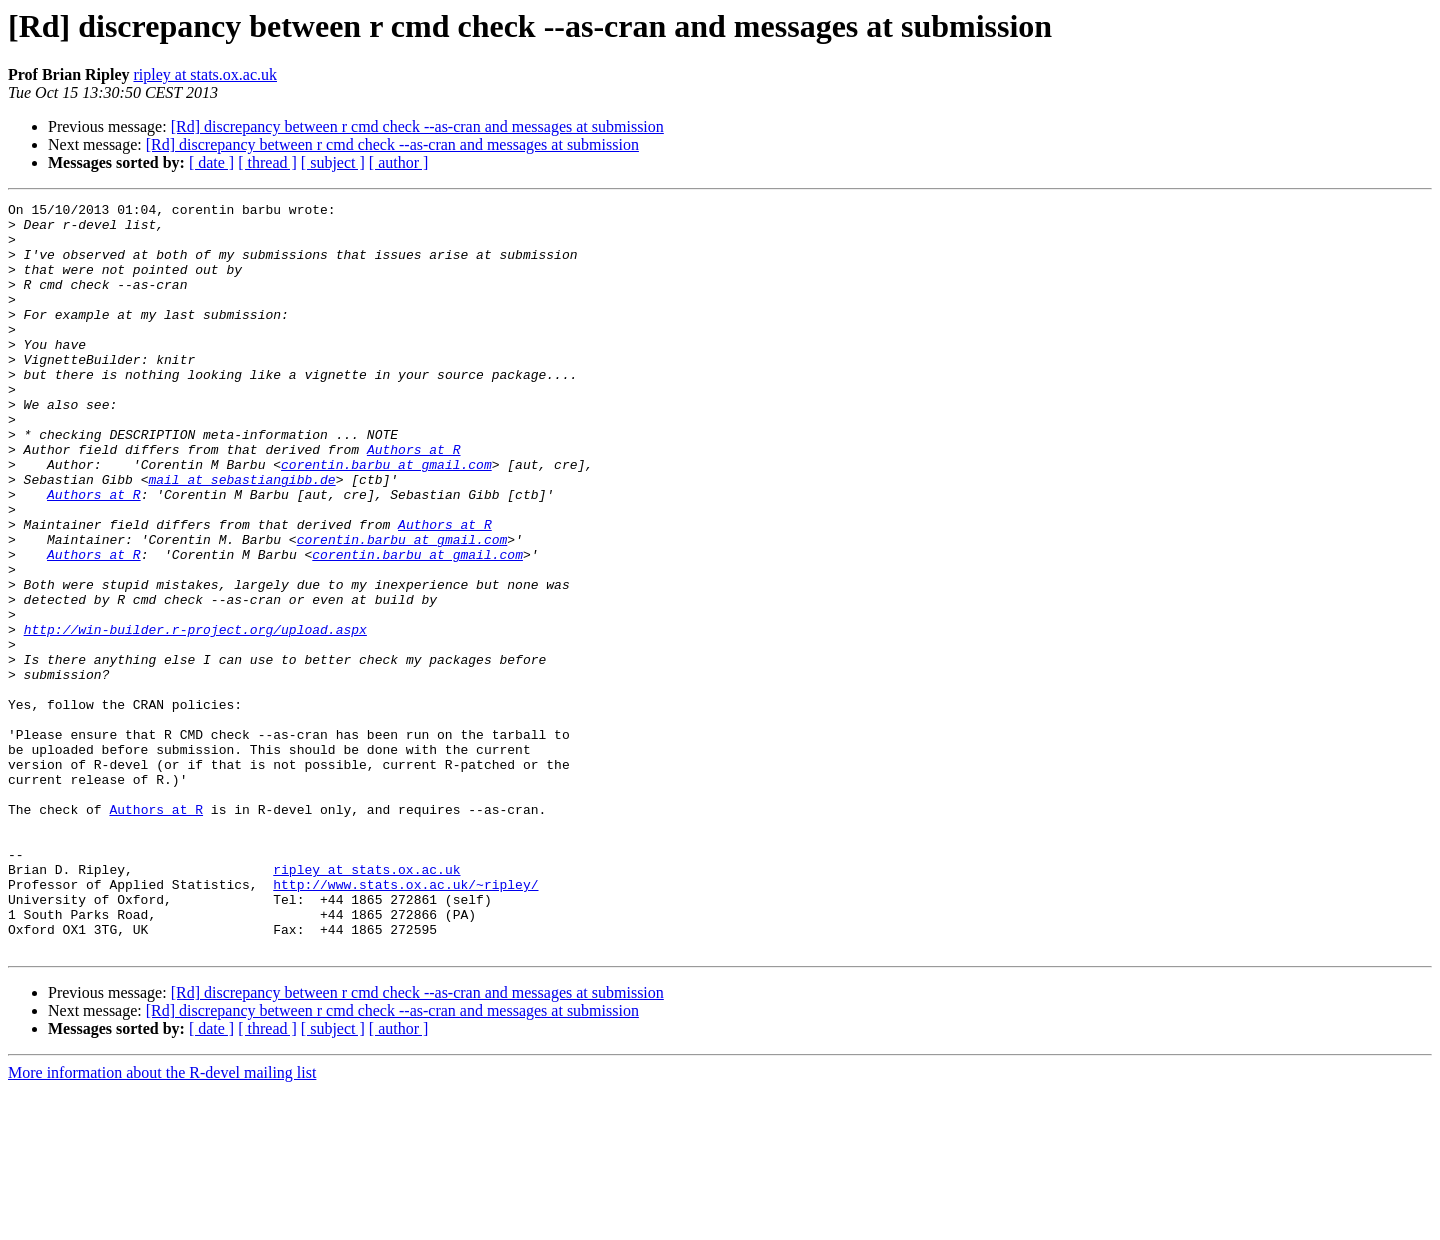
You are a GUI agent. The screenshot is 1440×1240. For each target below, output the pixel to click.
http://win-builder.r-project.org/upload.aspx (195, 716)
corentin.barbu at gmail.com (386, 518)
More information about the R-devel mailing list (162, 1222)
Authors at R (414, 500)
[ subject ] (333, 162)
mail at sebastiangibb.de (241, 536)
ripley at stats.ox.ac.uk (205, 74)
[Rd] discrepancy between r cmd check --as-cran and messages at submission (417, 126)
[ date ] (211, 162)
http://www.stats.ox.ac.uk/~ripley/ (405, 1022)
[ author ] (399, 162)
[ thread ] (267, 162)
